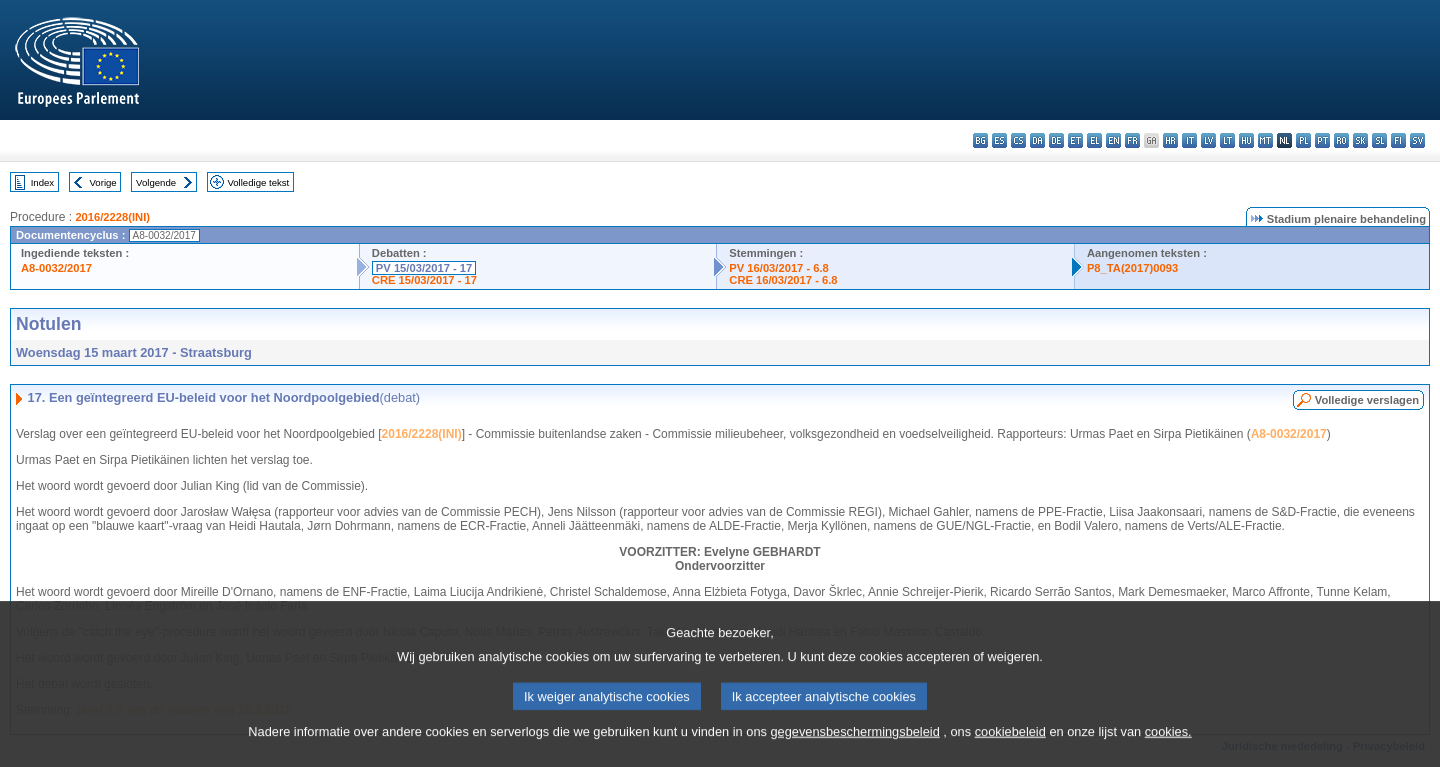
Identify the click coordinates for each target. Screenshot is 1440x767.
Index (42, 182)
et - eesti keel (1075, 140)
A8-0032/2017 (56, 268)
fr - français (1132, 140)
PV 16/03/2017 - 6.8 (779, 268)
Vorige (103, 182)
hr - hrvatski (1170, 140)
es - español (999, 140)
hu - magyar (1246, 140)
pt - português (1322, 140)
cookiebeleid (1010, 752)
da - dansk (1037, 140)
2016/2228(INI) (112, 217)
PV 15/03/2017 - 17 (424, 268)
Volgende (156, 182)
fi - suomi (1398, 140)
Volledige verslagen (1367, 400)
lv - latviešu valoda (1208, 140)
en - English (1113, 140)
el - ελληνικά (1094, 140)
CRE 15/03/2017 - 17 (424, 280)
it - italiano (1189, 140)
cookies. (1168, 752)
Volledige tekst (258, 182)
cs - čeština (1018, 140)
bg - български (980, 140)
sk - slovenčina (1360, 140)
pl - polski (1303, 140)
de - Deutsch (1056, 140)
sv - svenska (1417, 140)
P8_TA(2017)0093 (1132, 268)
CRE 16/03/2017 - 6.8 (783, 280)
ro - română (1341, 140)
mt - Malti (1265, 140)
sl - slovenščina (1379, 140)
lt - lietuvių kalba (1227, 140)
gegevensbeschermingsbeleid (854, 752)
